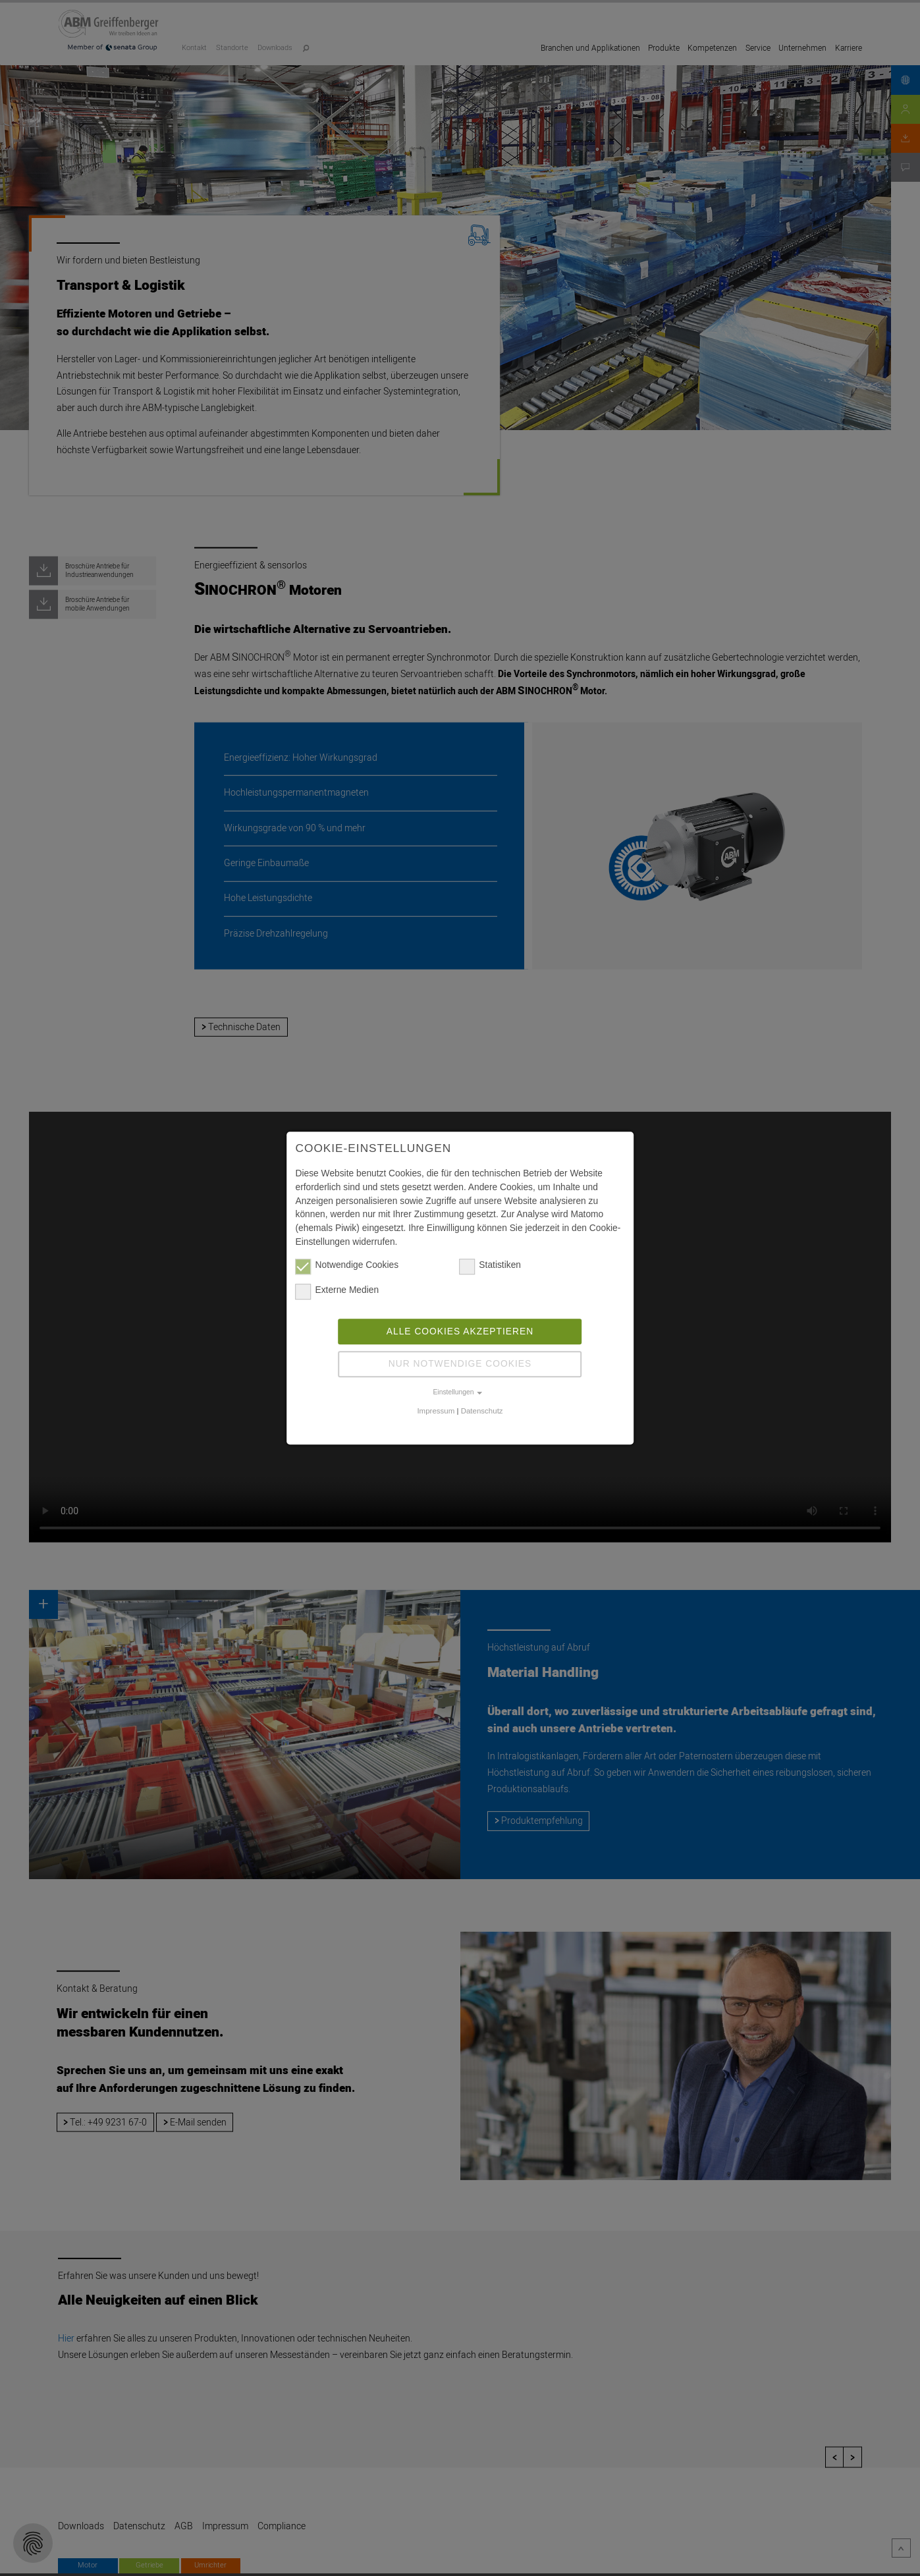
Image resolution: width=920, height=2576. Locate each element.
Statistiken (490, 1266)
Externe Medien (337, 1291)
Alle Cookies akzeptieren (460, 1331)
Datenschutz (482, 1411)
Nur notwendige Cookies (460, 1364)
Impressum (435, 1411)
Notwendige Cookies (347, 1266)
